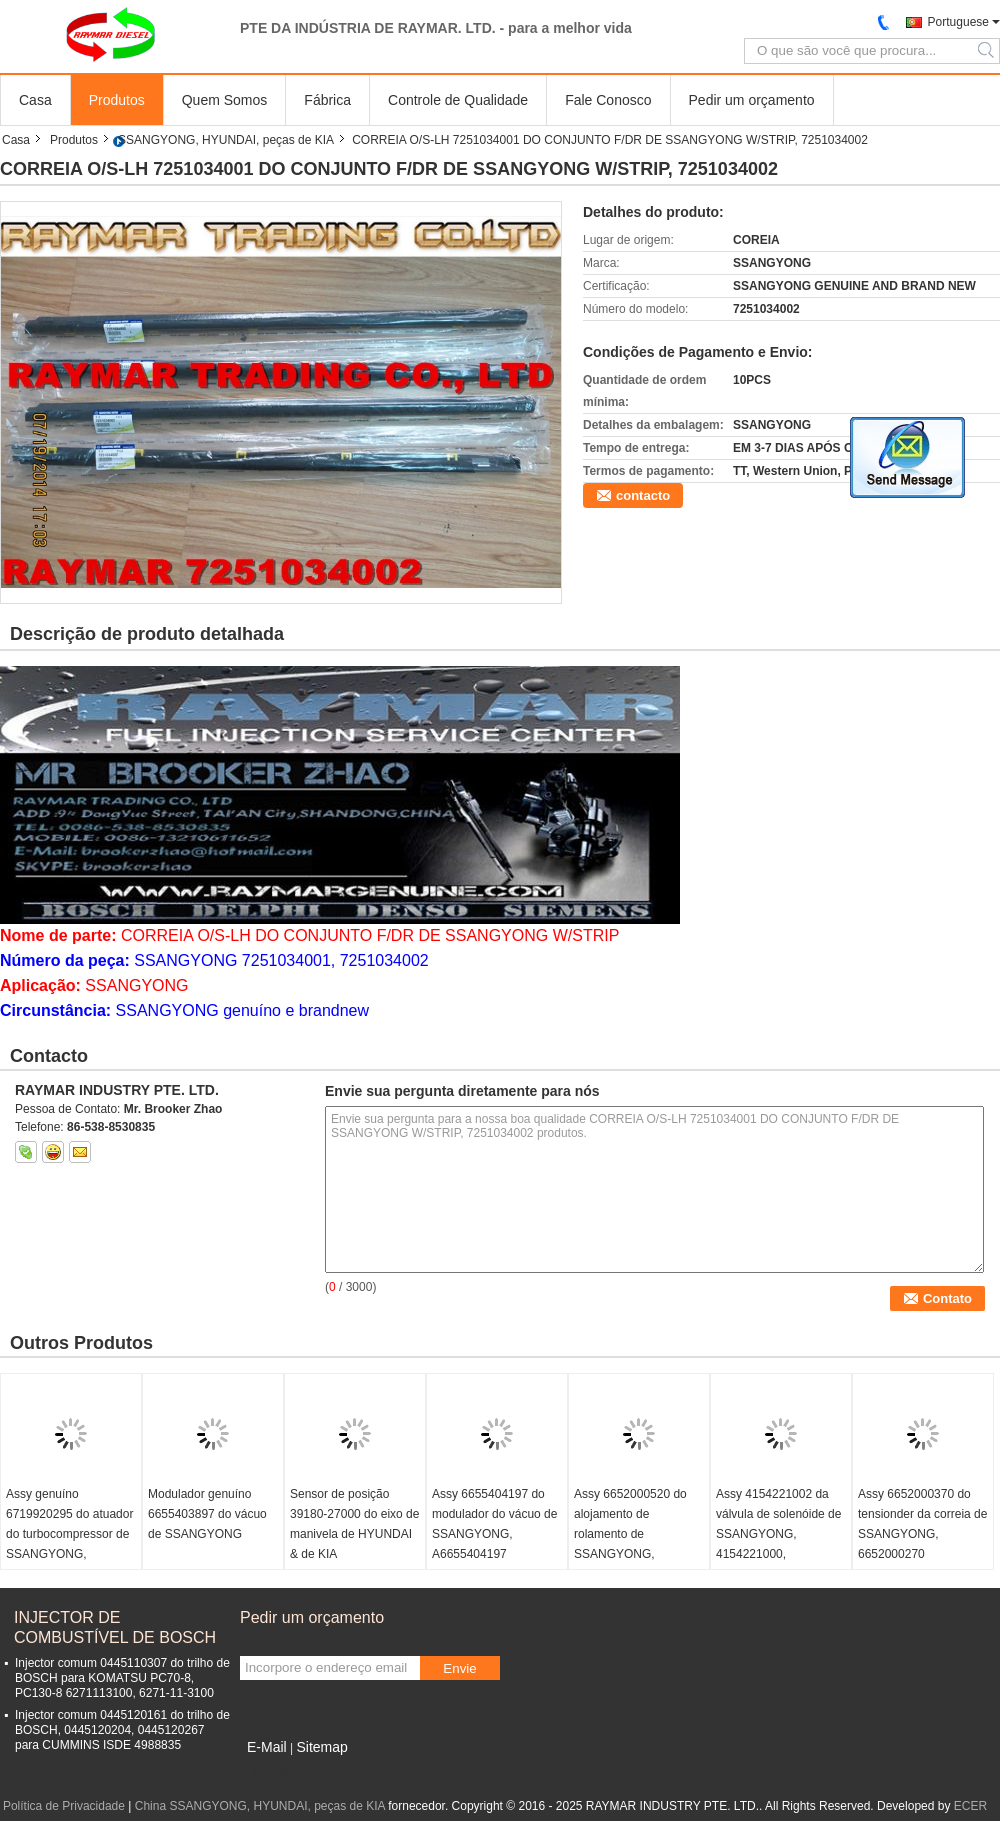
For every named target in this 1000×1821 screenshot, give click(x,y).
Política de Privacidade (64, 1806)
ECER (970, 1806)
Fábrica (327, 100)
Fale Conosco (608, 100)
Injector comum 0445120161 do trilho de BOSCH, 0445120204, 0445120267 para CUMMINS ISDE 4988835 (122, 1730)
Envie (459, 1668)
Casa (35, 100)
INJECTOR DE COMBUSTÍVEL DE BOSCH (115, 1627)
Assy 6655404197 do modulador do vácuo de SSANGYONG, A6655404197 (494, 1524)
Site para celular (289, 1772)
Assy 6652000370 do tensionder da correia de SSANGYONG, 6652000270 (922, 1524)
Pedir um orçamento (752, 100)
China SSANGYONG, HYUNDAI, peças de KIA (260, 1806)
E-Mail (267, 1747)
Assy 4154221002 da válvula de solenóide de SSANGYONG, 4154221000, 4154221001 (778, 1534)
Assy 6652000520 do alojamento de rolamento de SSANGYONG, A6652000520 (630, 1534)
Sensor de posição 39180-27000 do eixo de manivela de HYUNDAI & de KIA (354, 1524)
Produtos (117, 100)
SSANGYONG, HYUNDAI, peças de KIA (226, 140)
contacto (643, 495)
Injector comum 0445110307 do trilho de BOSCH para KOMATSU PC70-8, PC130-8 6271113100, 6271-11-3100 (122, 1678)
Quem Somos (225, 100)
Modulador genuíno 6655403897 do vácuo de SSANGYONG (207, 1514)
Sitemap (321, 1747)
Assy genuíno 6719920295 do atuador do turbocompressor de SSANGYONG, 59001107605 (69, 1534)
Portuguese (958, 22)
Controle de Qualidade (458, 100)
